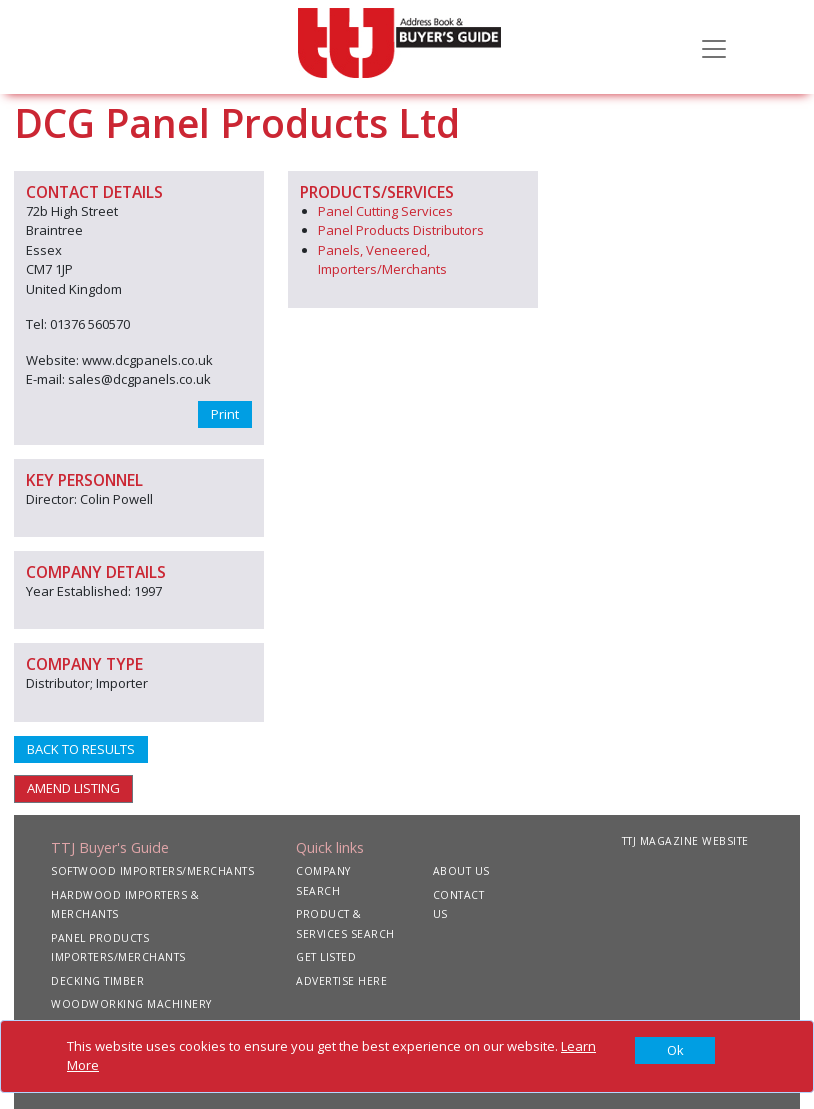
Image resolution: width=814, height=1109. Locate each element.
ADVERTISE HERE (341, 981)
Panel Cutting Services (385, 211)
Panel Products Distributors (401, 230)
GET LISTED (326, 957)
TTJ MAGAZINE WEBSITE (685, 841)
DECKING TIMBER (97, 981)
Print (225, 414)
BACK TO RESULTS (81, 749)
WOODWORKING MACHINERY (131, 1004)
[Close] (675, 1051)
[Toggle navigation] (714, 47)
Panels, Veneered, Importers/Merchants (382, 260)
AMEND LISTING (73, 788)
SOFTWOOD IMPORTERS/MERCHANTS (152, 871)
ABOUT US (461, 871)
